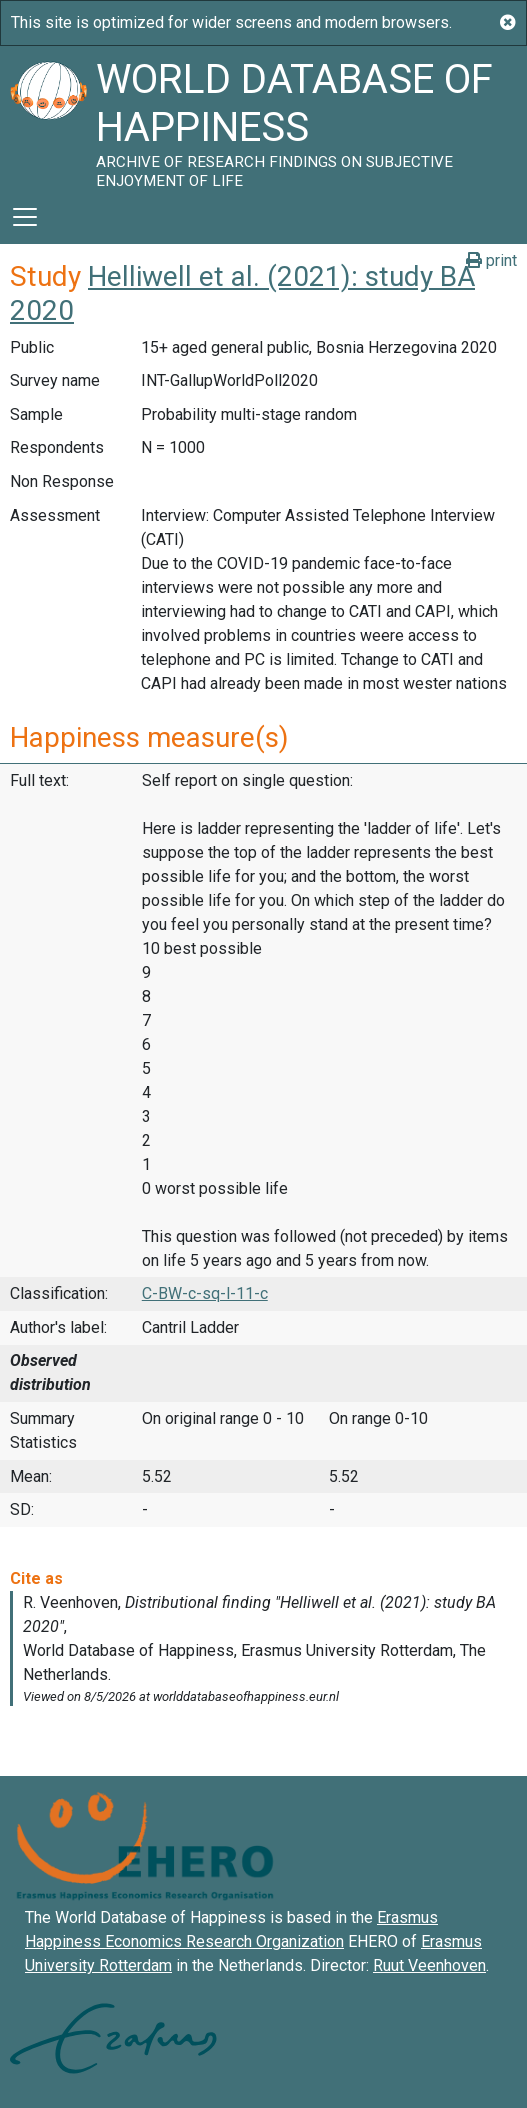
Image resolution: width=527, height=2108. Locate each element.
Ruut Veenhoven (429, 1965)
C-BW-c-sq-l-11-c (205, 1293)
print (491, 260)
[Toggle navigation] (25, 217)
